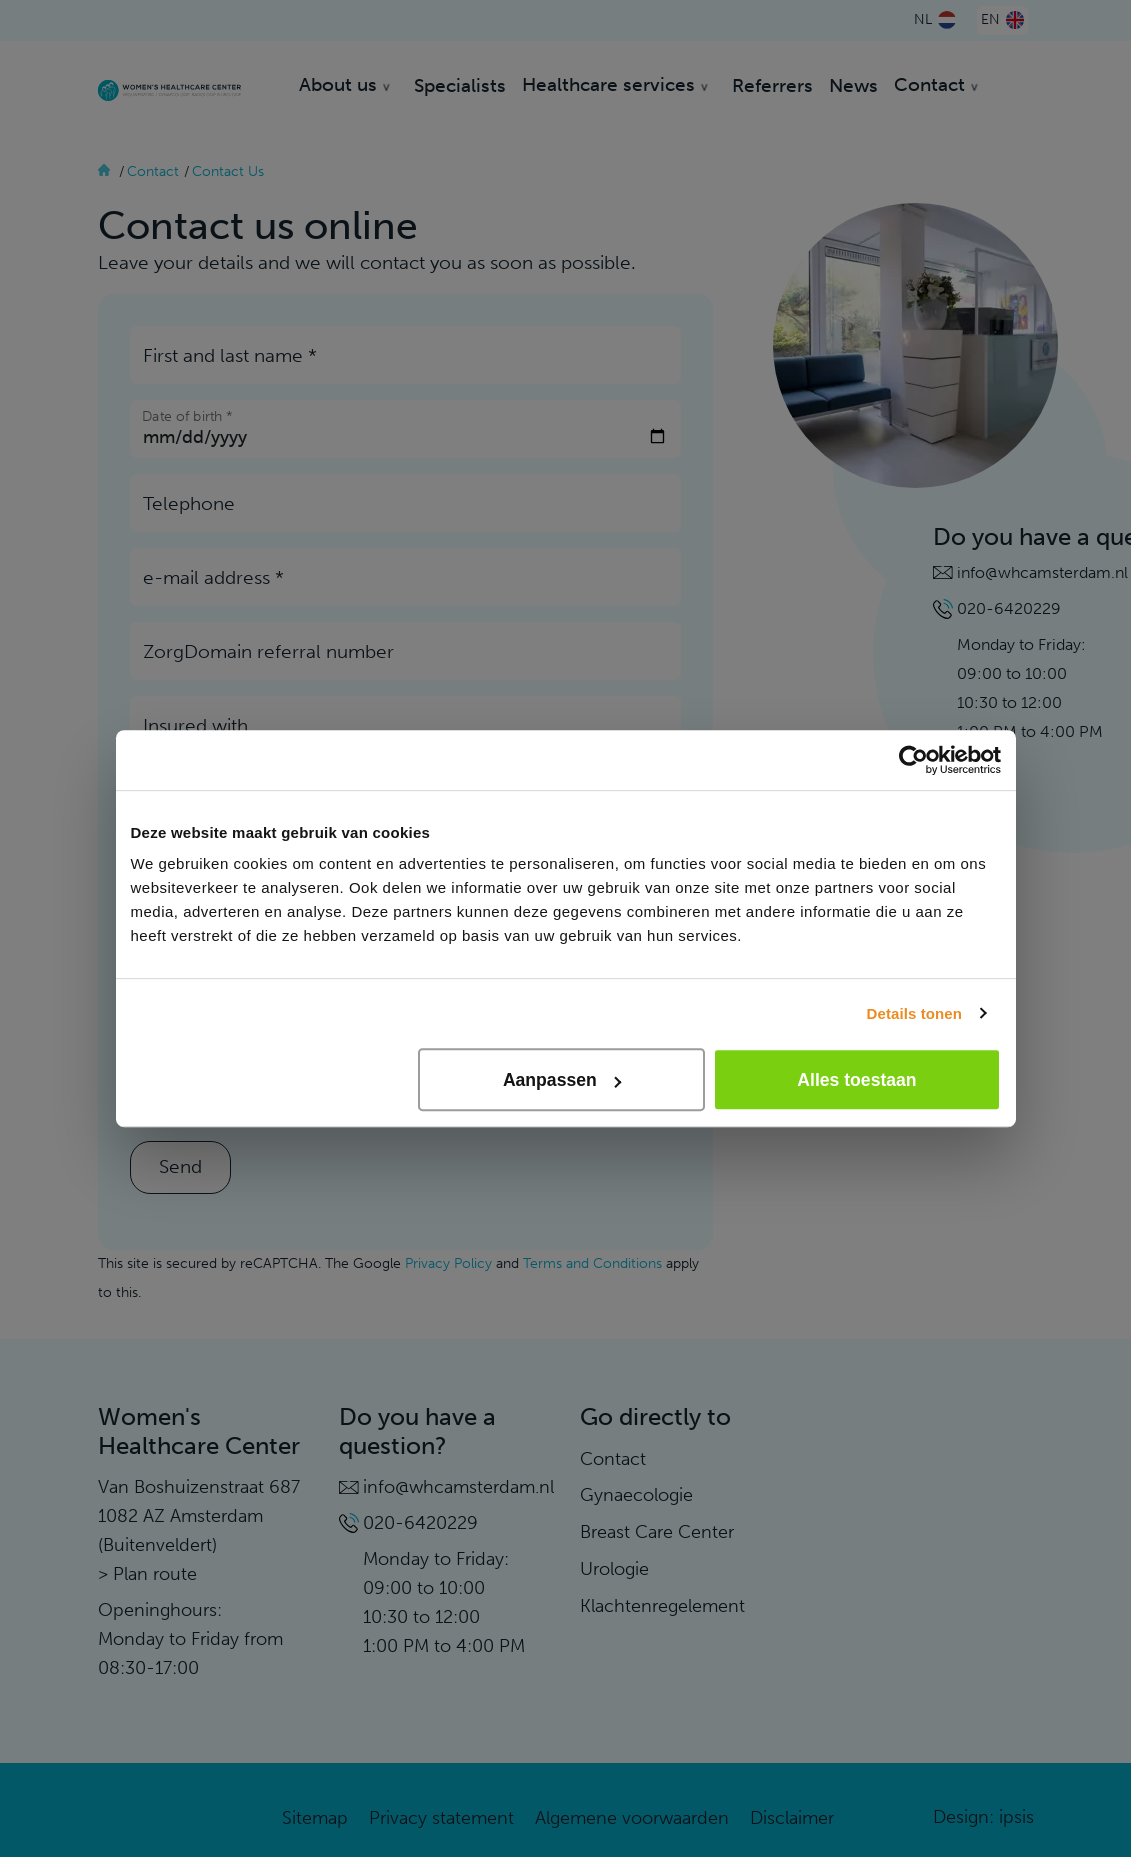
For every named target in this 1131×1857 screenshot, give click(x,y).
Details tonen (914, 1013)
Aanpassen (562, 1080)
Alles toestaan (856, 1080)
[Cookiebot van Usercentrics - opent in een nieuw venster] (913, 760)
